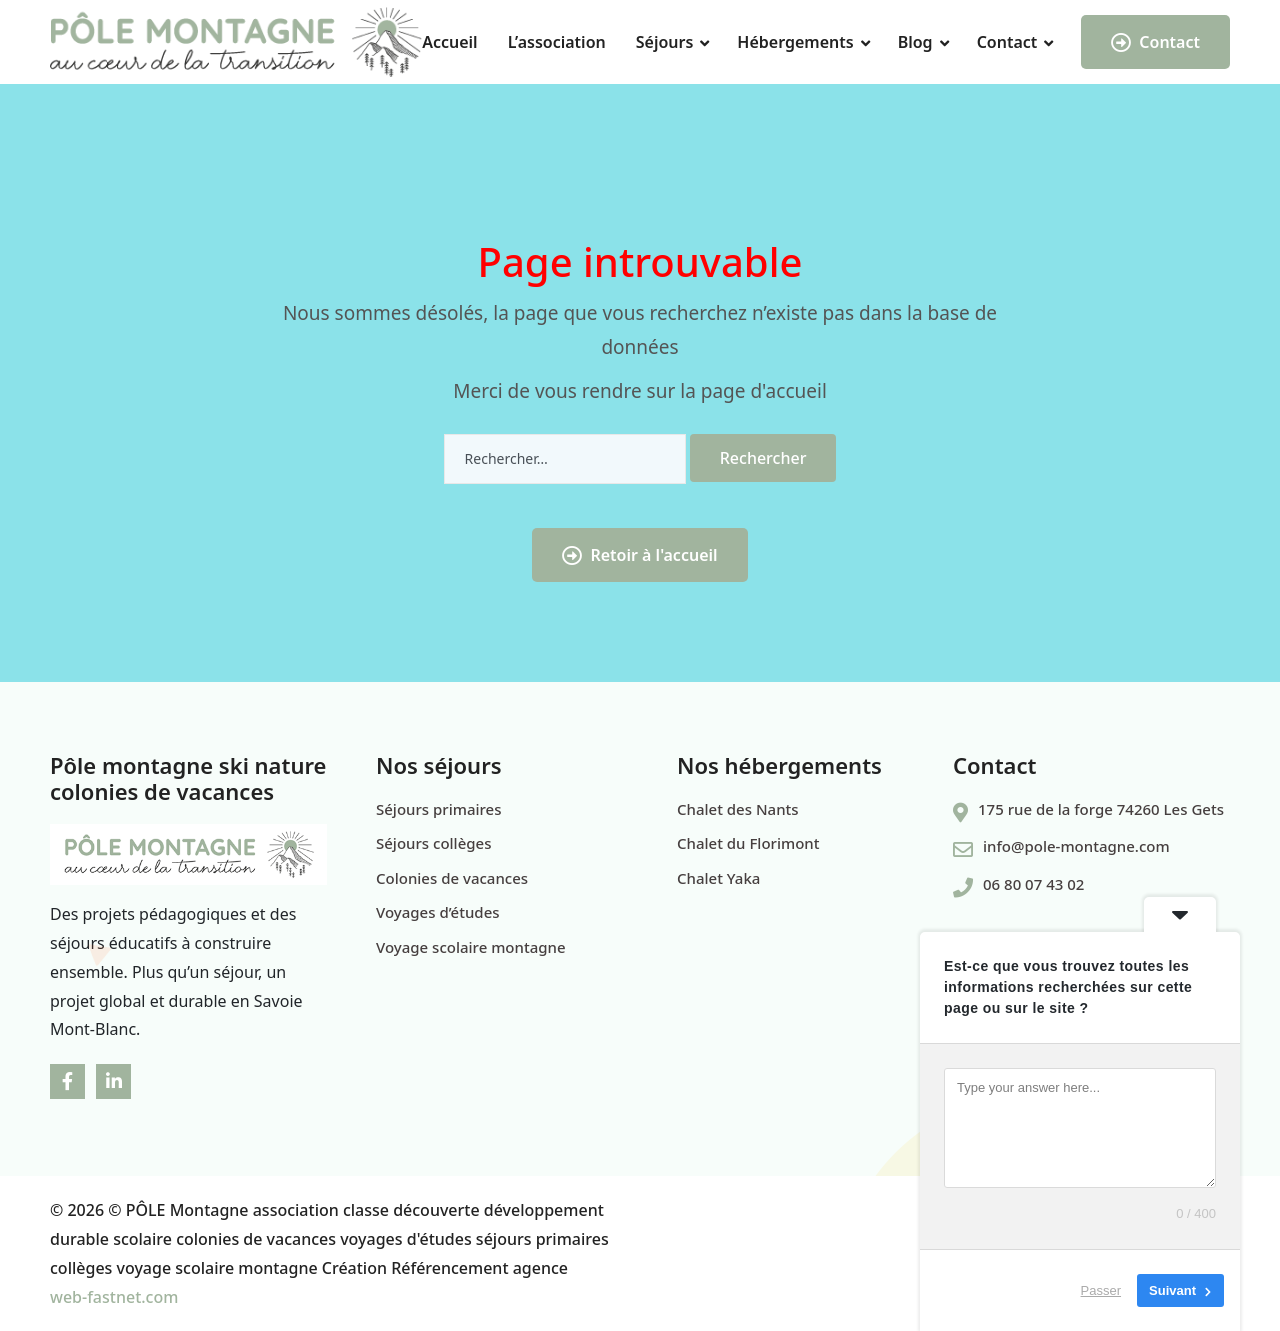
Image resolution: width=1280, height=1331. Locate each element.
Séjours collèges (433, 843)
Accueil (449, 42)
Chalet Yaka (718, 878)
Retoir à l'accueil (639, 555)
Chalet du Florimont (748, 843)
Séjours (665, 42)
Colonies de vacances (452, 878)
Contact (1007, 42)
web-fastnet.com (114, 1297)
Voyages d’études (438, 912)
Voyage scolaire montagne (471, 947)
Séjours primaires (439, 809)
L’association (557, 42)
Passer (1101, 1290)
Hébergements (795, 42)
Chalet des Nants (738, 809)
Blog (915, 42)
